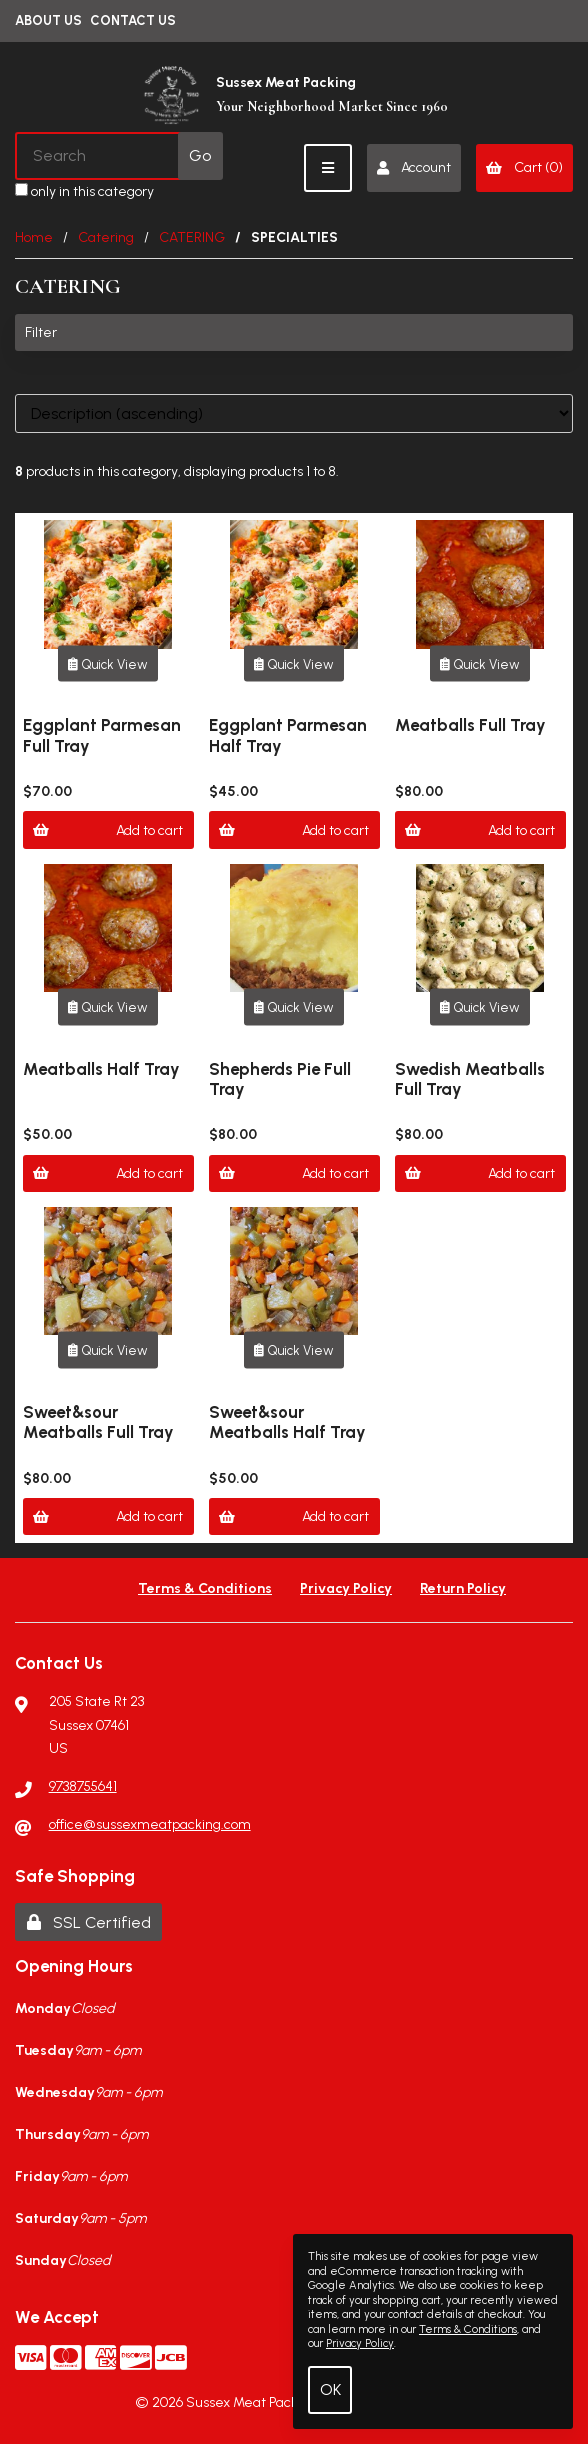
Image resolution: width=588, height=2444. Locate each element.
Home (34, 237)
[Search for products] (98, 156)
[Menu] (328, 168)
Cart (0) (524, 167)
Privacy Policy (346, 1588)
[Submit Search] (200, 156)
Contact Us (133, 20)
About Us (48, 20)
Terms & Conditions (205, 1588)
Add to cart (108, 830)
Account (413, 167)
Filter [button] (41, 332)
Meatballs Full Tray (470, 725)
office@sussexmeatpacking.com (150, 1824)
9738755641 (83, 1786)
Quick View (108, 663)
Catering (106, 237)
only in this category (84, 191)
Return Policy (463, 1588)
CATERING (192, 237)
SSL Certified (89, 1922)
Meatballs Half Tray (101, 1069)
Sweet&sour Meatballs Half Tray (287, 1422)
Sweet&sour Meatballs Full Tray (98, 1422)
